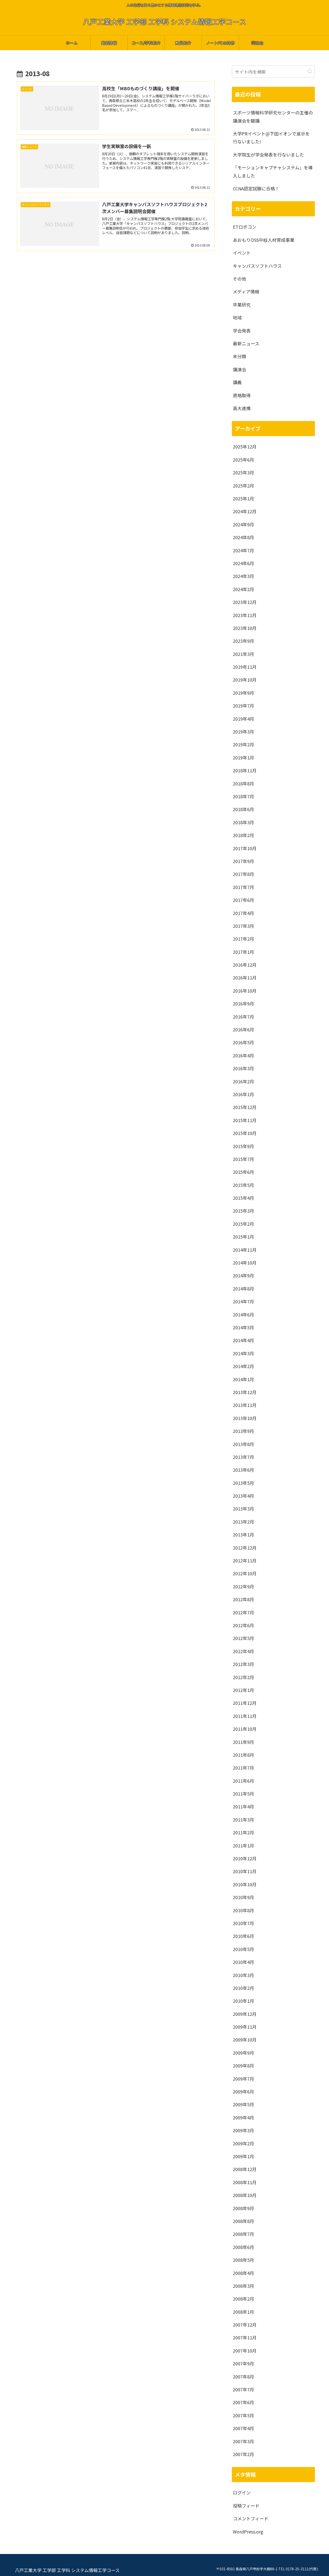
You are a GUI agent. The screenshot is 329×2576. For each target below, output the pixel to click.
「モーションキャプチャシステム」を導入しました (273, 171)
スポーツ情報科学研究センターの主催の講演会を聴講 (273, 116)
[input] (273, 72)
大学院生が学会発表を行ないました (268, 154)
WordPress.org (248, 2531)
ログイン (242, 2492)
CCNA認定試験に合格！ (256, 188)
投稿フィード (246, 2505)
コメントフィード (250, 2518)
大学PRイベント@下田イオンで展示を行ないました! (271, 137)
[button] (310, 71)
